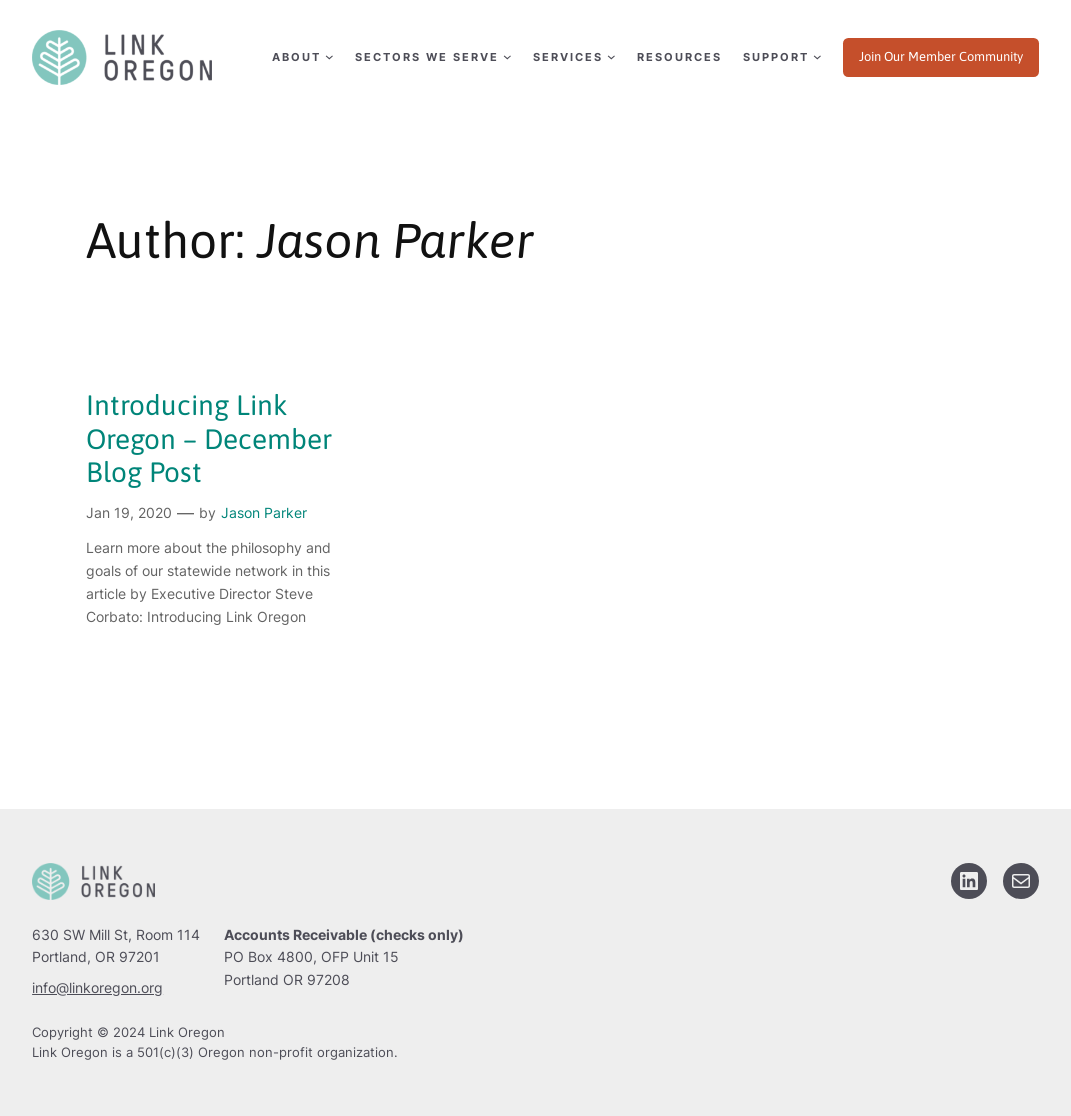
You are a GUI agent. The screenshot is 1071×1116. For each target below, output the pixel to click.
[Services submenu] (573, 57)
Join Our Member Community (941, 56)
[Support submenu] (781, 57)
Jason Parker (264, 512)
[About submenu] (301, 57)
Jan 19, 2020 (129, 512)
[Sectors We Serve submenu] (432, 57)
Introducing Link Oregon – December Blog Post (209, 438)
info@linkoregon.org (97, 987)
